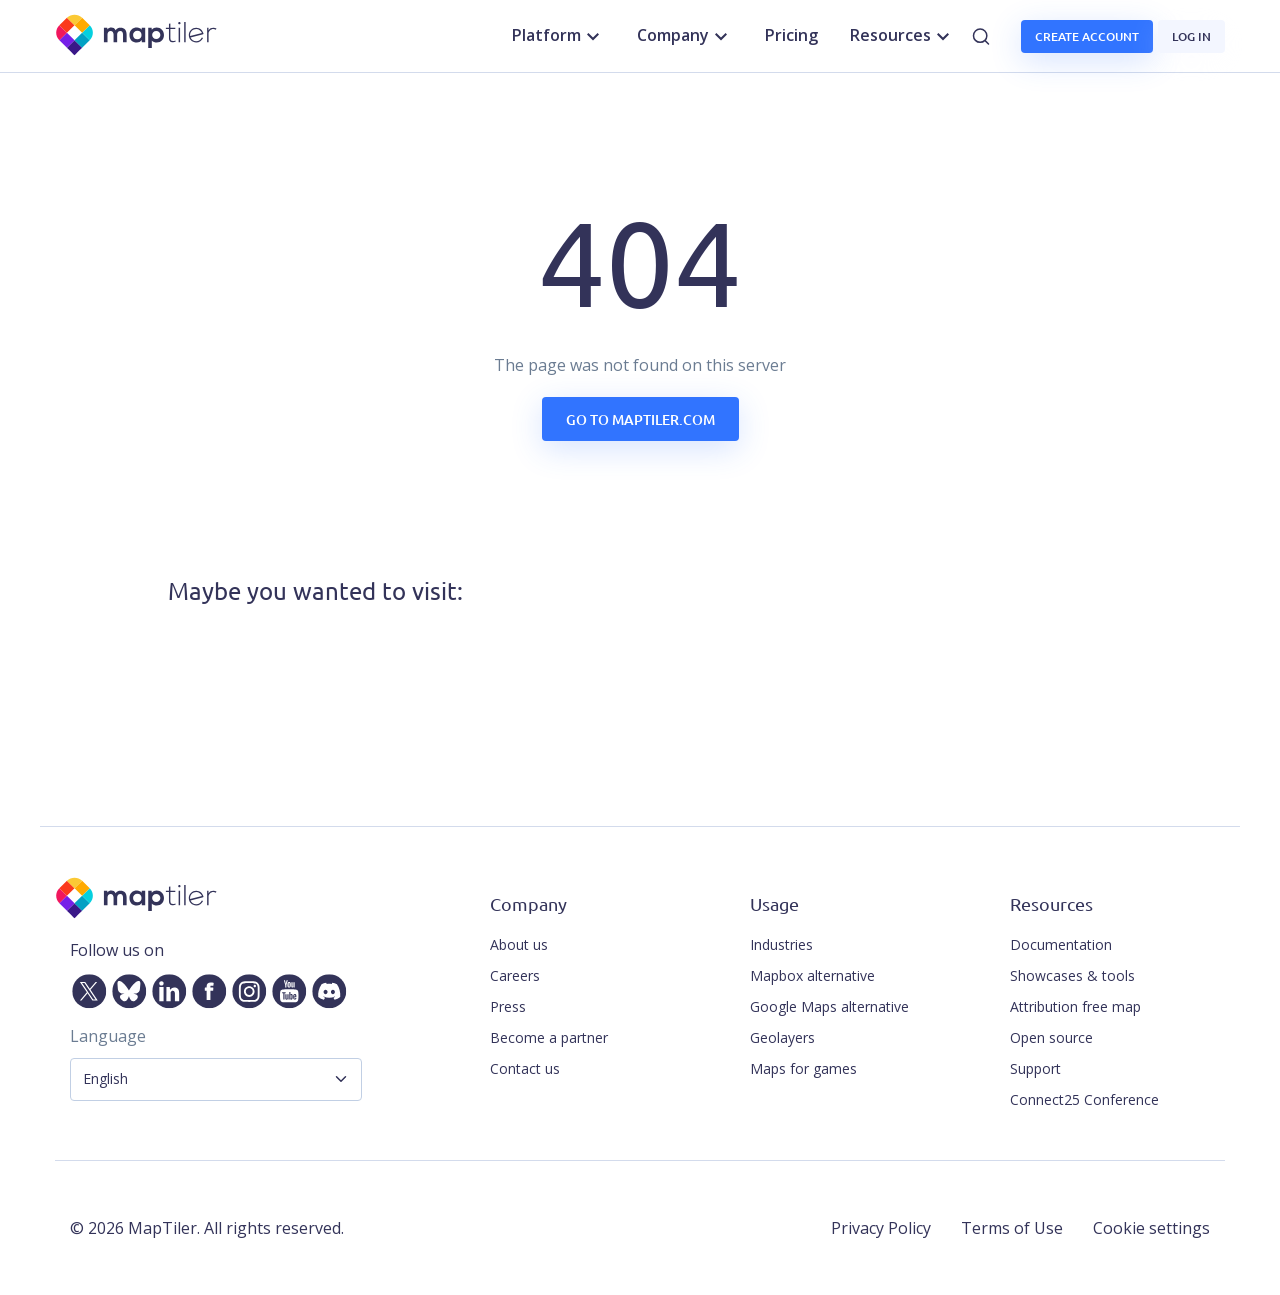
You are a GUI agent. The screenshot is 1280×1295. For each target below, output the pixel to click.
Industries (781, 944)
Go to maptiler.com (640, 419)
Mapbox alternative (812, 975)
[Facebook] (205, 987)
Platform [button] (558, 36)
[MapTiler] (137, 36)
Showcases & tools (1072, 975)
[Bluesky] (125, 987)
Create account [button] (1087, 36)
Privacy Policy (881, 1228)
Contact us (525, 1068)
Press (508, 1006)
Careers (515, 975)
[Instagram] (245, 987)
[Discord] (325, 987)
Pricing (791, 35)
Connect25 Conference (1084, 1099)
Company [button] (685, 36)
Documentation (1061, 944)
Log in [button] (1191, 36)
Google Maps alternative (829, 1006)
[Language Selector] (216, 1079)
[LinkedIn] (165, 987)
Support (1035, 1068)
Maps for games (803, 1068)
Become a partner (549, 1037)
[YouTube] (285, 987)
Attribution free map (1075, 1006)
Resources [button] (902, 36)
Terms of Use (1012, 1228)
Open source (1051, 1037)
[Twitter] (85, 987)
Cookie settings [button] (1151, 1228)
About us (519, 944)
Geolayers (782, 1037)
